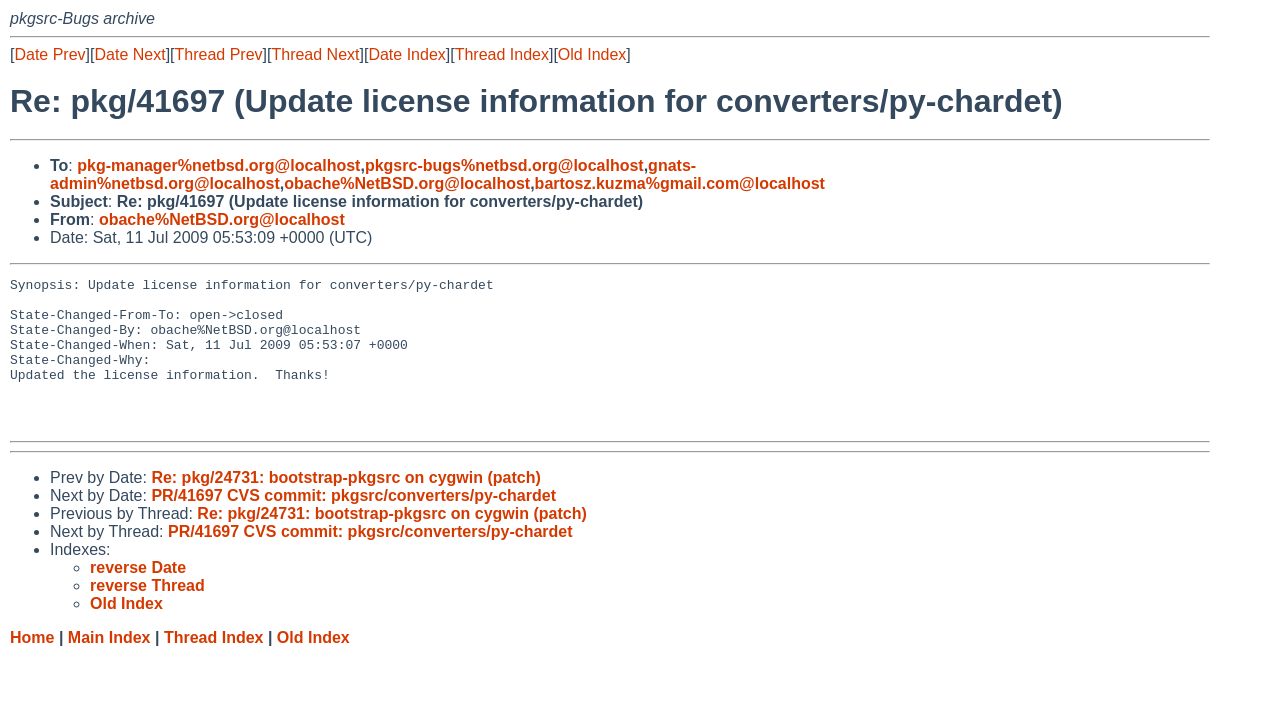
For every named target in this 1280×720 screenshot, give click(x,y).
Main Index (109, 667)
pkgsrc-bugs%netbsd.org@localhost (504, 165)
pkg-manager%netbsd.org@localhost (218, 165)
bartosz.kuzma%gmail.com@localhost (680, 183)
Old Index (592, 54)
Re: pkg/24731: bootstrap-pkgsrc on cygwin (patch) (345, 507)
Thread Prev (219, 54)
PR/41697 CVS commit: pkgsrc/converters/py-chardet (353, 525)
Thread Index (502, 54)
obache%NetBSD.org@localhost (407, 183)
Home (32, 667)
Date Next (129, 54)
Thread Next (315, 54)
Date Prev (49, 54)
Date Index (406, 54)
